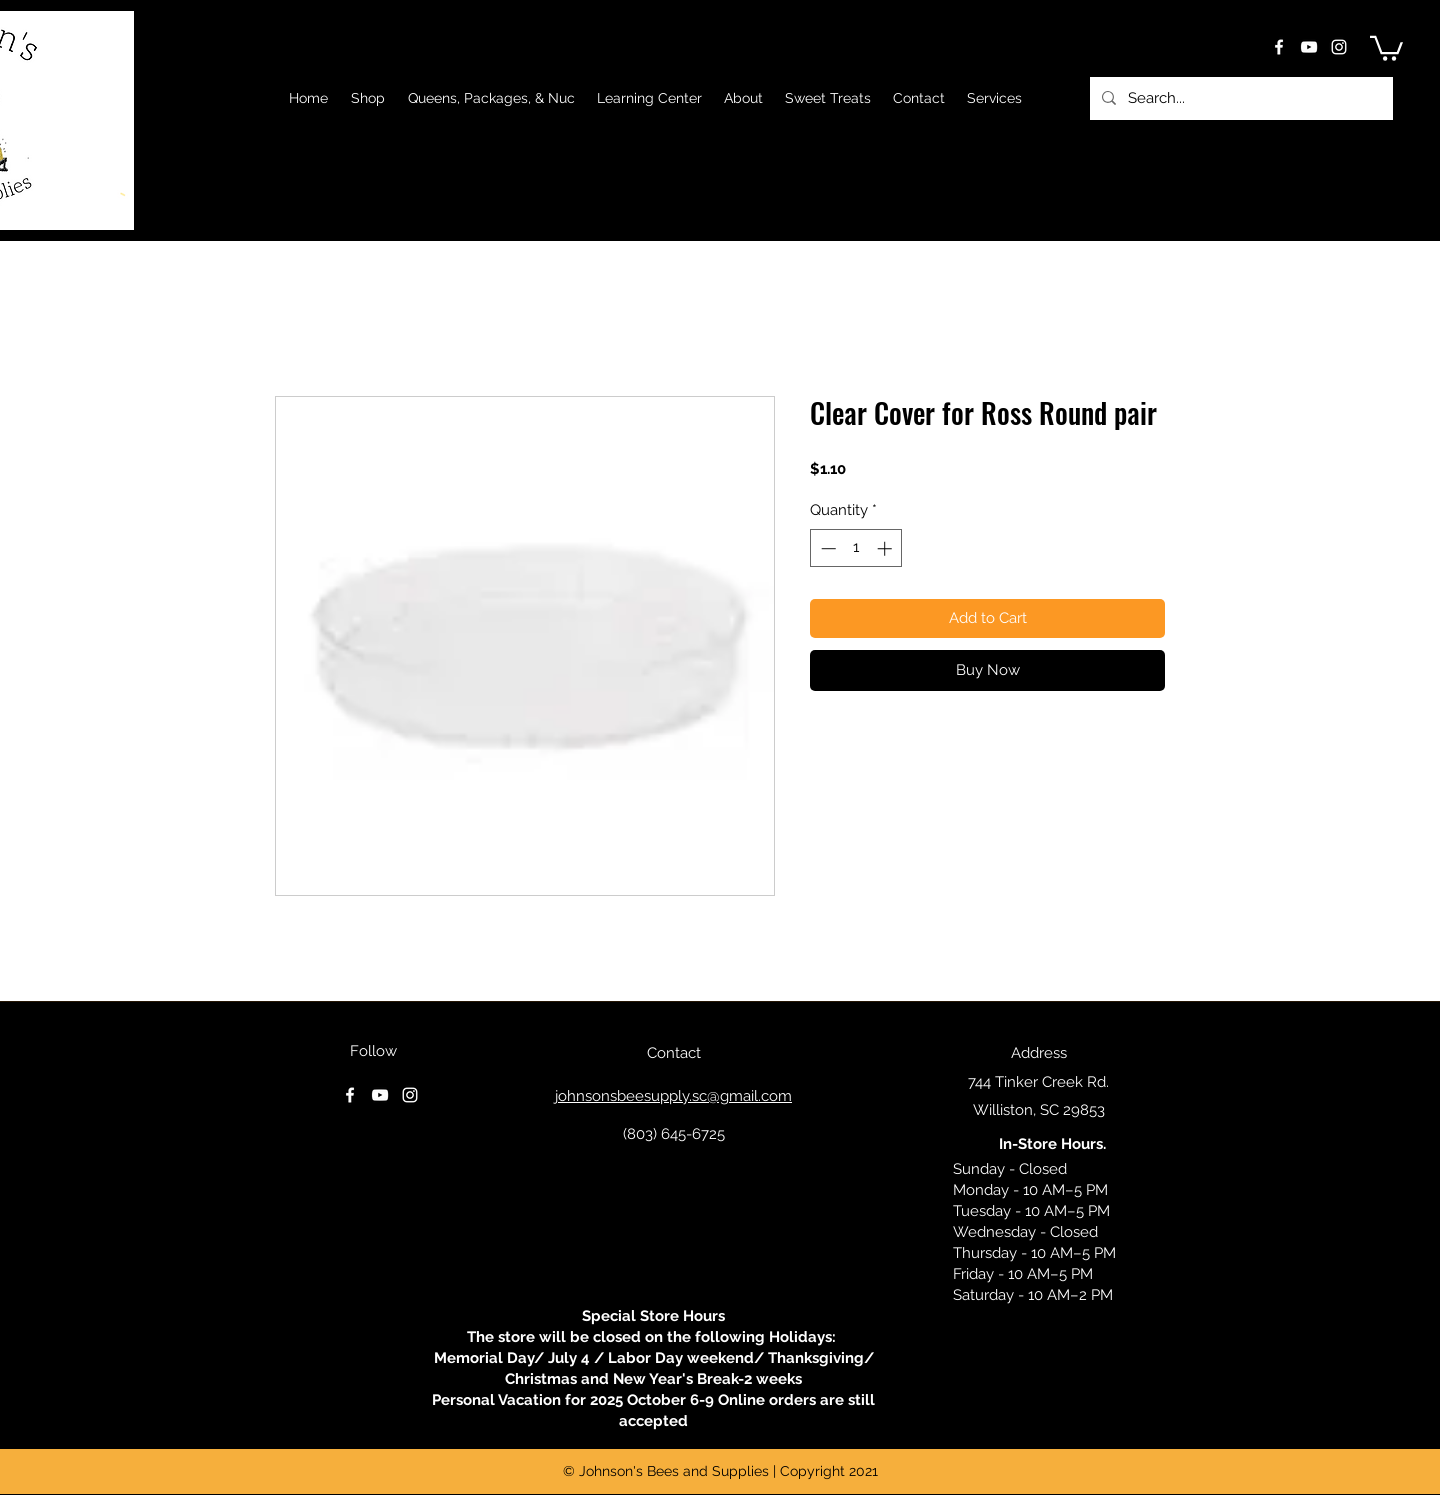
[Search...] (1239, 98)
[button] (1386, 47)
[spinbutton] (856, 548)
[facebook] (1279, 47)
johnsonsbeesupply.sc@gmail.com (673, 1096)
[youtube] (1309, 47)
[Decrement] (826, 548)
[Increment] (886, 548)
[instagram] (1339, 47)
